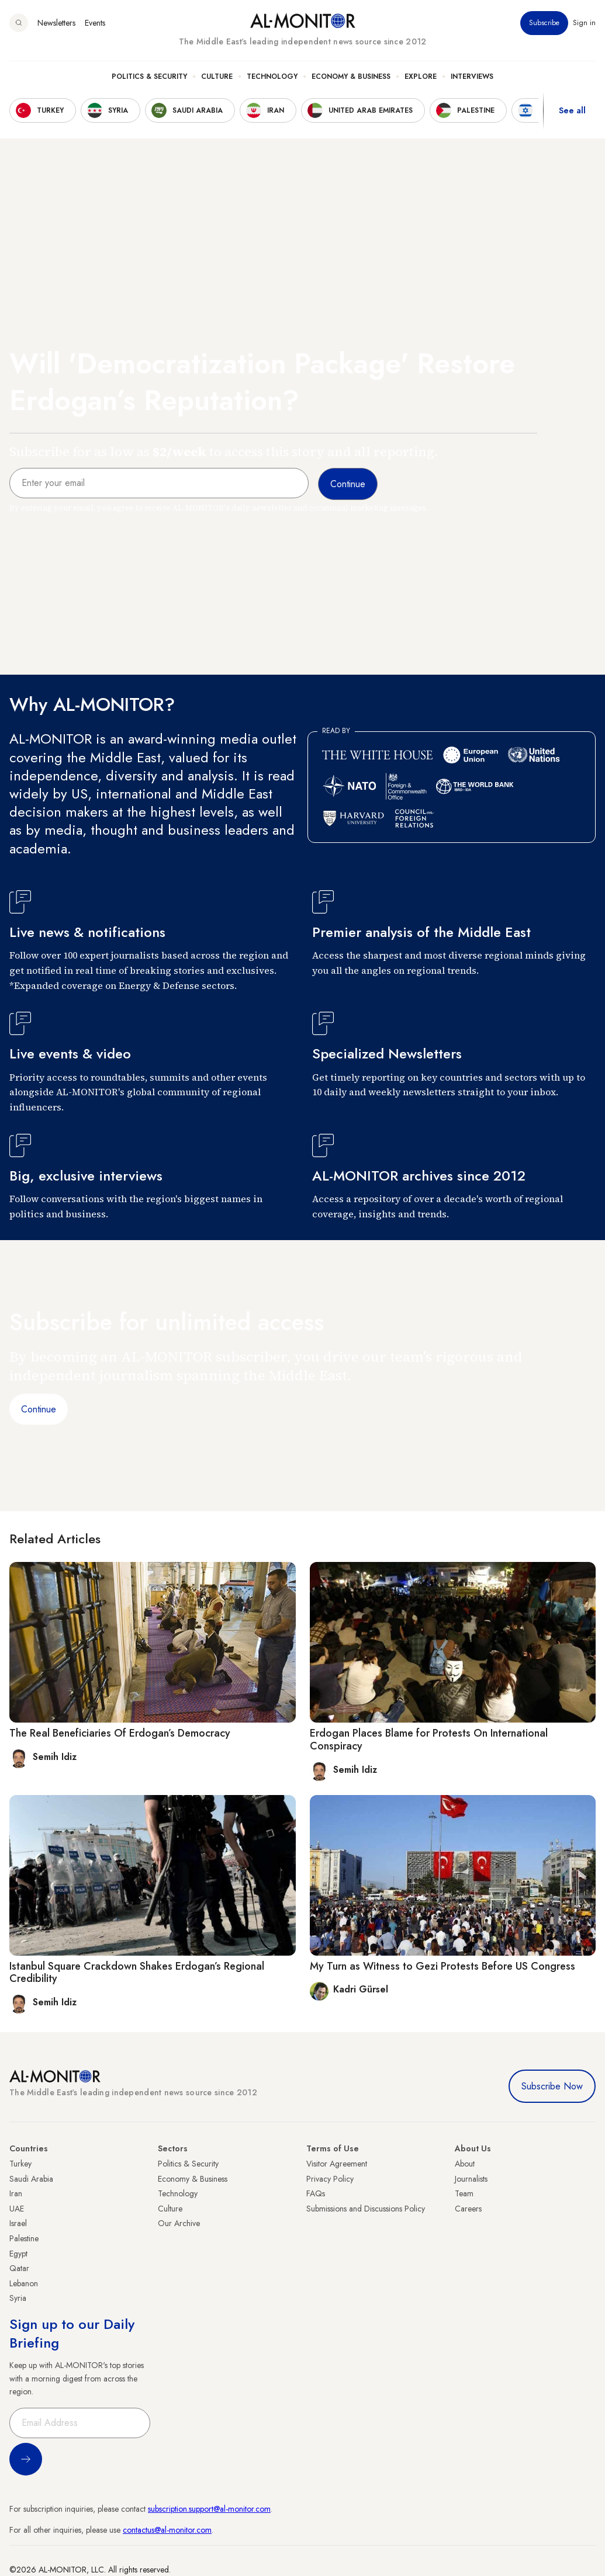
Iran (15, 2193)
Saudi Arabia (31, 2179)
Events (95, 23)
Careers (468, 2208)
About (465, 2163)
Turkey (20, 2163)
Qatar (19, 2268)
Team (464, 2193)
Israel (18, 2223)
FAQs (315, 2193)
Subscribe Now (552, 2086)
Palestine (24, 2238)
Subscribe (544, 23)
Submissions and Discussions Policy (365, 2208)
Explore (421, 76)
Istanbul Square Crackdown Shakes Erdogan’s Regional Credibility (136, 1973)
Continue (38, 1409)
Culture (217, 76)
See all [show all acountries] (572, 110)
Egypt (18, 2253)
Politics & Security (149, 76)
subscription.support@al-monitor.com (209, 2509)
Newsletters (56, 23)
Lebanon (23, 2283)
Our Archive (179, 2223)
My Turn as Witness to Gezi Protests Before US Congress (442, 1966)
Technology (272, 76)
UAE (16, 2208)
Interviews (472, 76)
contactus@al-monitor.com (167, 2530)
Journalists (471, 2179)
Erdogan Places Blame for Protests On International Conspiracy (429, 1740)
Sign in (584, 23)
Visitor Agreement (336, 2163)
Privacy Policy (330, 2179)
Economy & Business (351, 76)
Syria (17, 2298)
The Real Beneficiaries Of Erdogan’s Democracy (119, 1733)
